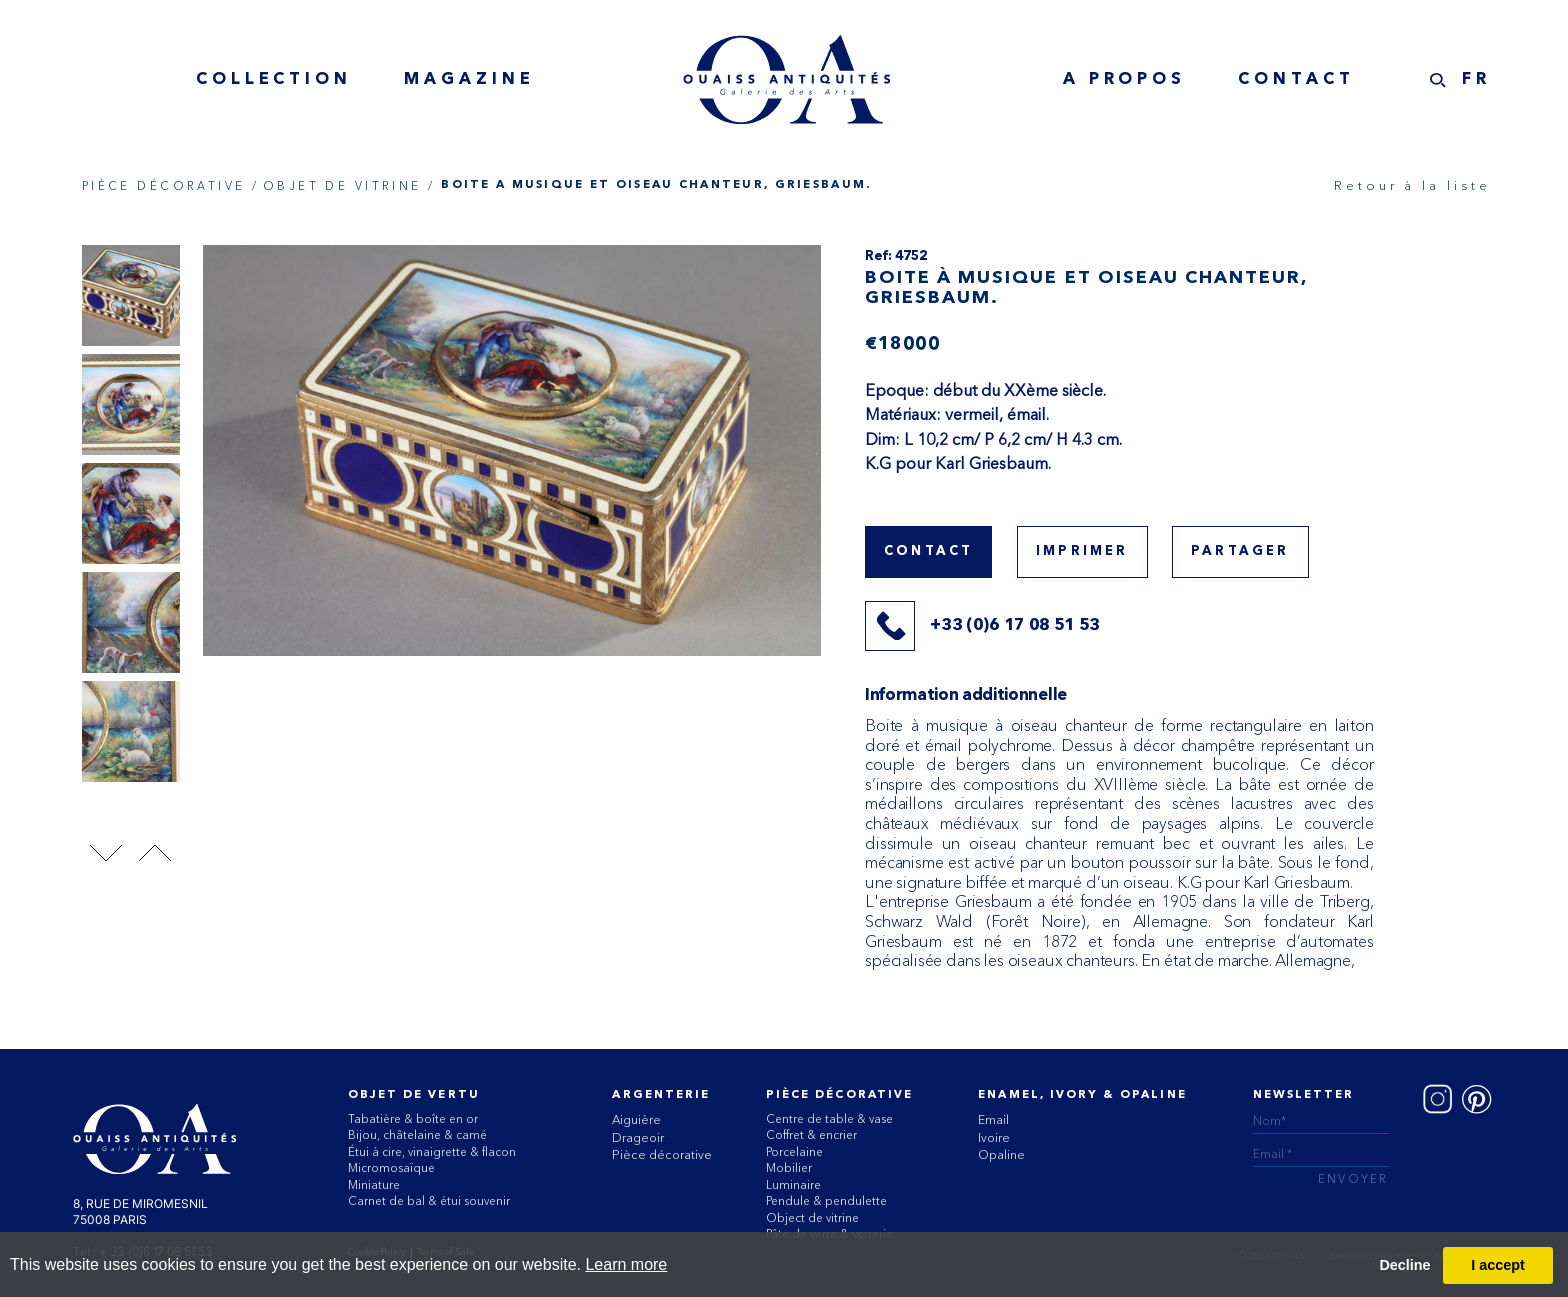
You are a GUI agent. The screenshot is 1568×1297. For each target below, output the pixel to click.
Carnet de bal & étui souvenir (429, 1201)
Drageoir (638, 1137)
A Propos (1124, 80)
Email (993, 1119)
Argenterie (661, 1095)
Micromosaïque (391, 1168)
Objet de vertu (414, 1095)
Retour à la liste (1412, 185)
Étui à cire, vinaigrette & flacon (432, 1152)
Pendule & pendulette (826, 1201)
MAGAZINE (469, 80)
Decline (1404, 1265)
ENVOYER (1353, 1180)
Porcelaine (794, 1152)
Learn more (626, 1264)
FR (1476, 80)
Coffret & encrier (811, 1135)
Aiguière (636, 1119)
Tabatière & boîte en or (413, 1119)
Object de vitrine (812, 1218)
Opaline (1001, 1154)
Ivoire (994, 1137)
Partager (1240, 551)
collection (274, 80)
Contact (1296, 80)
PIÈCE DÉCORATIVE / (171, 186)
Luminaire (793, 1185)
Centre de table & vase (829, 1119)
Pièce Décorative (839, 1095)
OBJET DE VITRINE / (349, 186)
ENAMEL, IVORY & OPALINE (1082, 1095)
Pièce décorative (662, 1154)
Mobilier (789, 1168)
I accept (1498, 1265)
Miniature (374, 1185)
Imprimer (1082, 551)
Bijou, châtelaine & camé (417, 1135)
